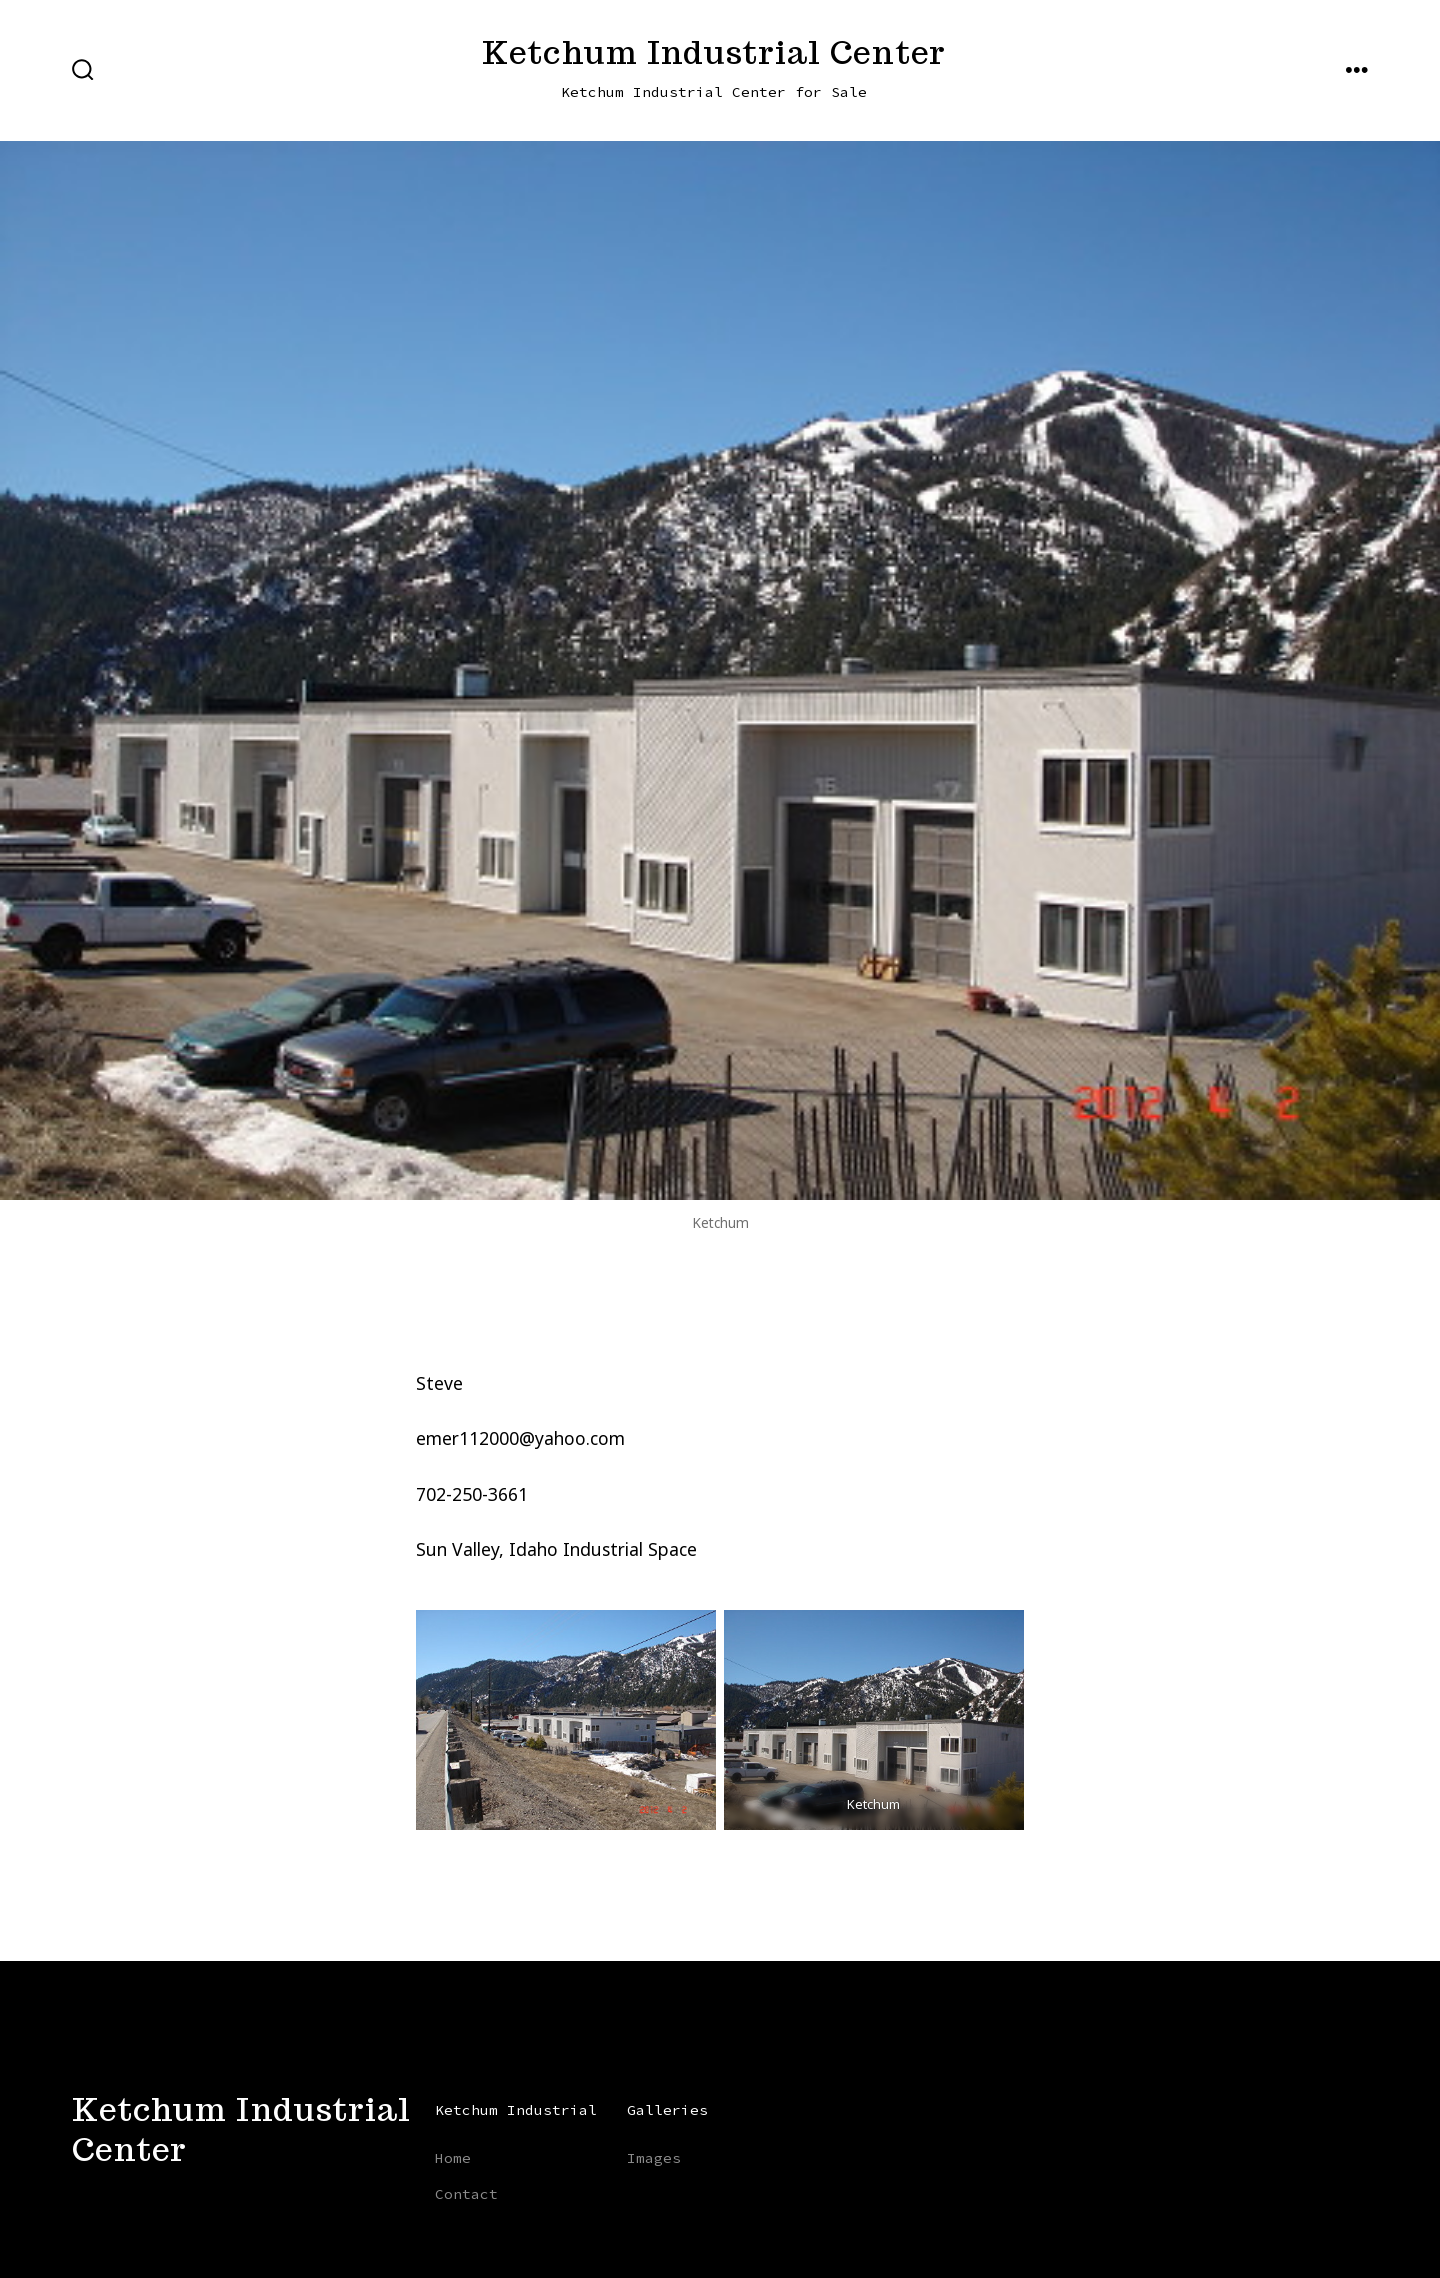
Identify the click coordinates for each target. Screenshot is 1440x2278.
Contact (466, 2194)
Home (453, 2158)
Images (654, 2158)
